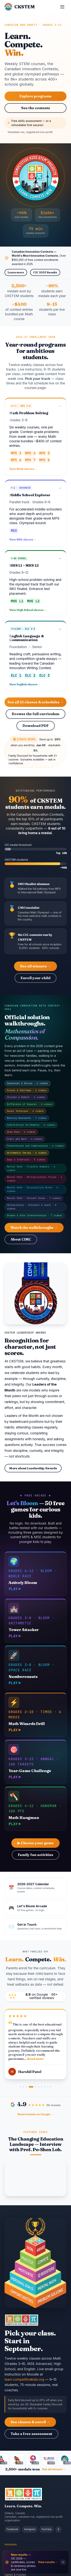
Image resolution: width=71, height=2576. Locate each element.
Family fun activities (35, 1857)
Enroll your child (35, 980)
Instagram (29, 2529)
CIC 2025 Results (46, 275)
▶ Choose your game (35, 1845)
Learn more (17, 275)
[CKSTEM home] (19, 7)
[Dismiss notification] (63, 2562)
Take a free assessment (31, 2434)
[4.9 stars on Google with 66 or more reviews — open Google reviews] (35, 1999)
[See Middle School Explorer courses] (35, 515)
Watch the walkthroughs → (34, 1230)
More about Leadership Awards (33, 1471)
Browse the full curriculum (35, 716)
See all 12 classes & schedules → (36, 704)
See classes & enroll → (30, 2422)
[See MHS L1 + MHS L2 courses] (35, 586)
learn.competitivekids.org (24, 2379)
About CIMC (21, 1242)
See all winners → (35, 968)
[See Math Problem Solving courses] (35, 439)
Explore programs (35, 96)
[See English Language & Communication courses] (35, 658)
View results (48, 2562)
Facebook (12, 2529)
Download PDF (39, 729)
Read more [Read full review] (35, 2061)
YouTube (46, 2529)
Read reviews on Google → (35, 2117)
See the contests (35, 108)
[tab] (20, 2089)
